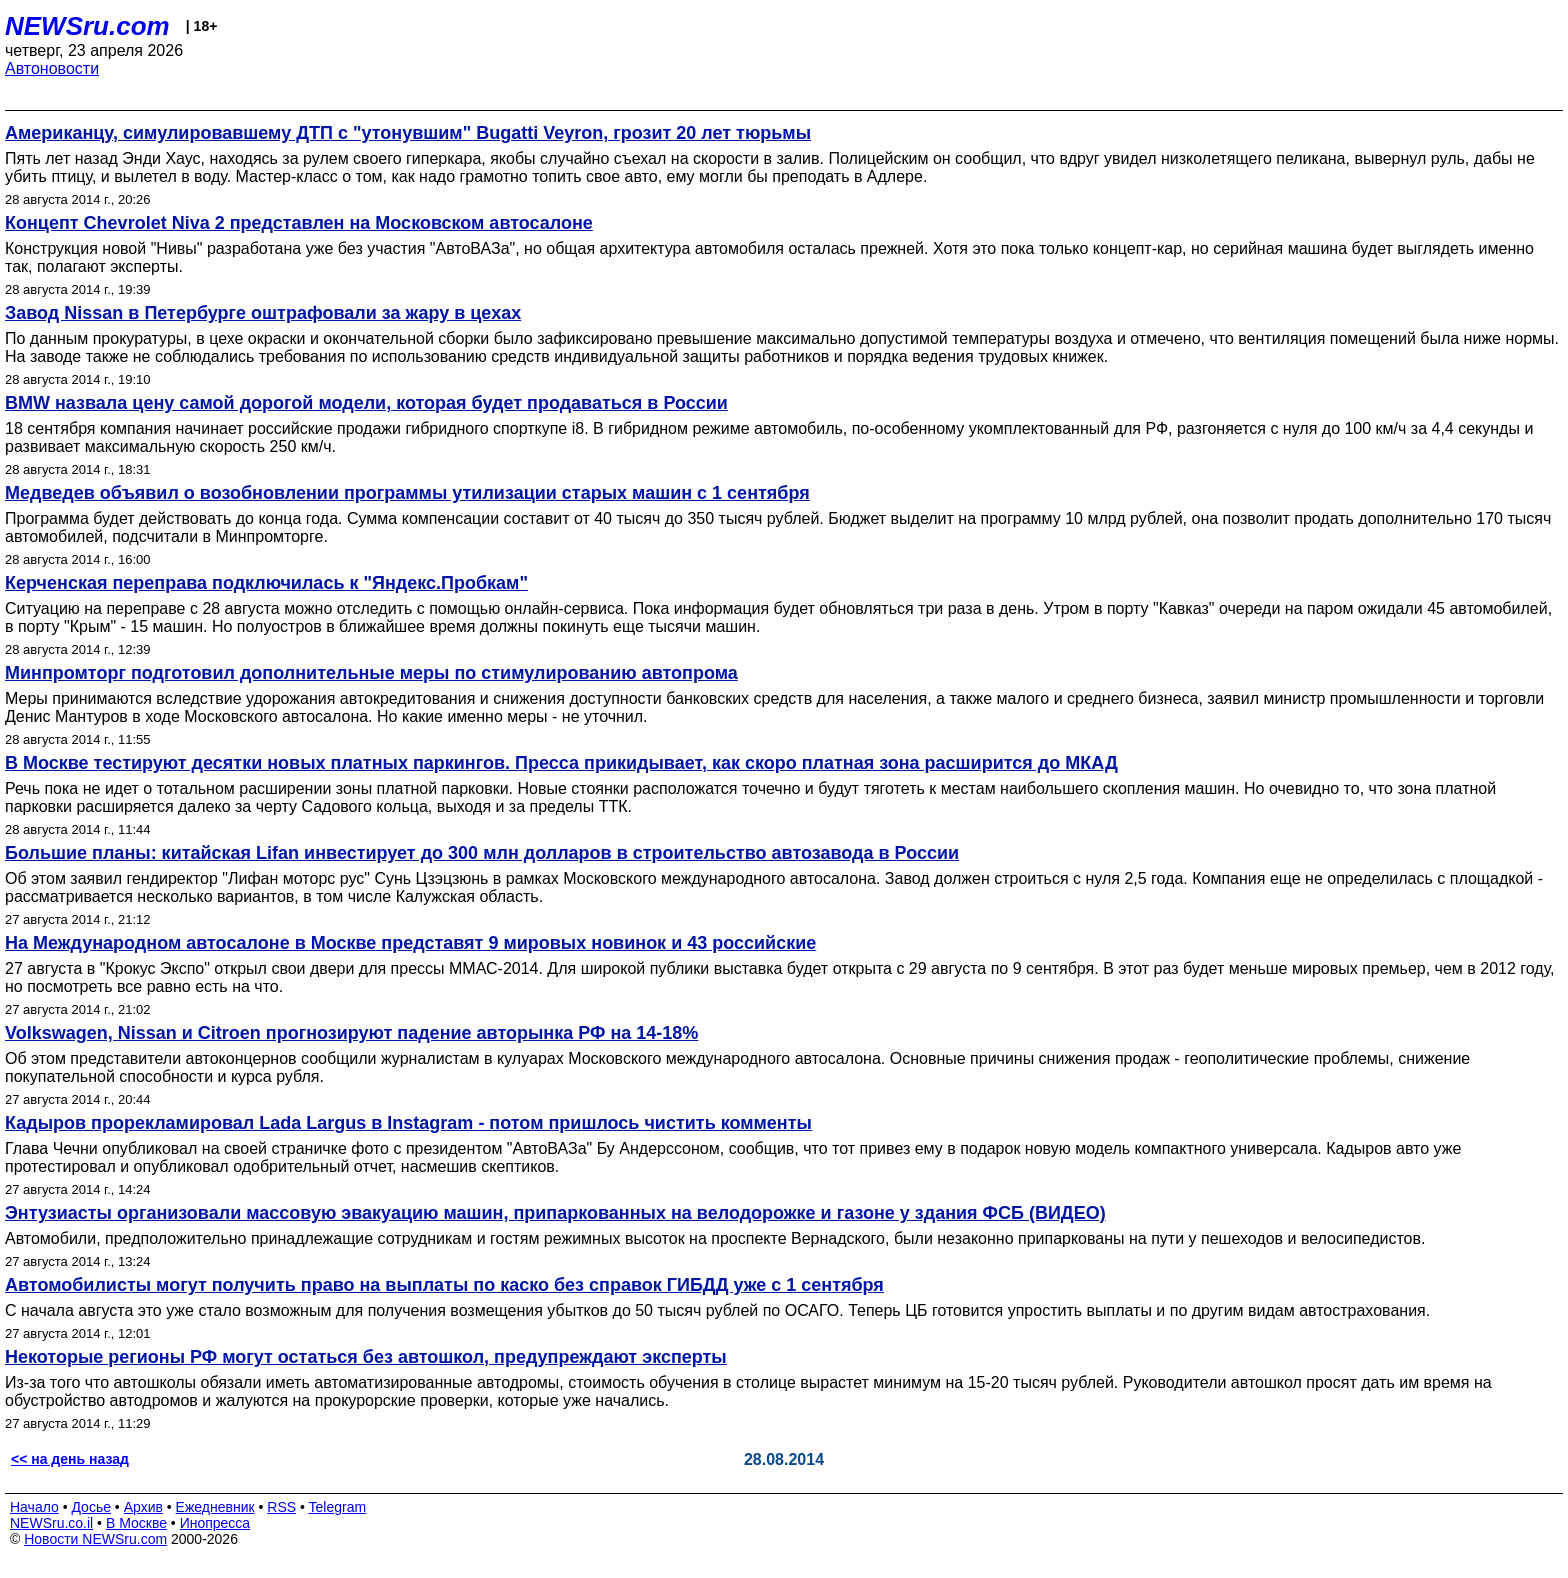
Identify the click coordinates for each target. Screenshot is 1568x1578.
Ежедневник (215, 1507)
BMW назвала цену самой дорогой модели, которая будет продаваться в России (366, 403)
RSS (281, 1507)
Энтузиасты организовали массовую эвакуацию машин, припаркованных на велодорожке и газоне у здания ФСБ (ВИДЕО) (555, 1213)
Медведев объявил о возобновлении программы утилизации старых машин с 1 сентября (407, 493)
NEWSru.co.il (51, 1523)
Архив (143, 1507)
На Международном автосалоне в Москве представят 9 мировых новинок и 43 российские (410, 943)
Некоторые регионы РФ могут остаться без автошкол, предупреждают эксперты (366, 1357)
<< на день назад (70, 1459)
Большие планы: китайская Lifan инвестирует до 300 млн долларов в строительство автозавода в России (482, 853)
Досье (91, 1507)
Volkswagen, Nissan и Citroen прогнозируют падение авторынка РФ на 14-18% (351, 1033)
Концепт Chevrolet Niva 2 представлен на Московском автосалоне (299, 223)
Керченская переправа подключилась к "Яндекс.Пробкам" (266, 583)
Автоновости (52, 68)
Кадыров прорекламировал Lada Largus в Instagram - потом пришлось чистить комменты (408, 1123)
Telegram (338, 1507)
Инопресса (215, 1523)
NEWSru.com (87, 26)
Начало (34, 1507)
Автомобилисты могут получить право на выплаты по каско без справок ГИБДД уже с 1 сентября (444, 1285)
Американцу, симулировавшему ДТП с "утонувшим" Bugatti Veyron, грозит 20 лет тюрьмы (408, 133)
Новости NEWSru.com (95, 1539)
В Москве (136, 1523)
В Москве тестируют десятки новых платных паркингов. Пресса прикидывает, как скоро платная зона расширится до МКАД (561, 763)
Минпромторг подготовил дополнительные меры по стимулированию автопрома (371, 673)
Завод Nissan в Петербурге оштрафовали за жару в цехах (263, 313)
